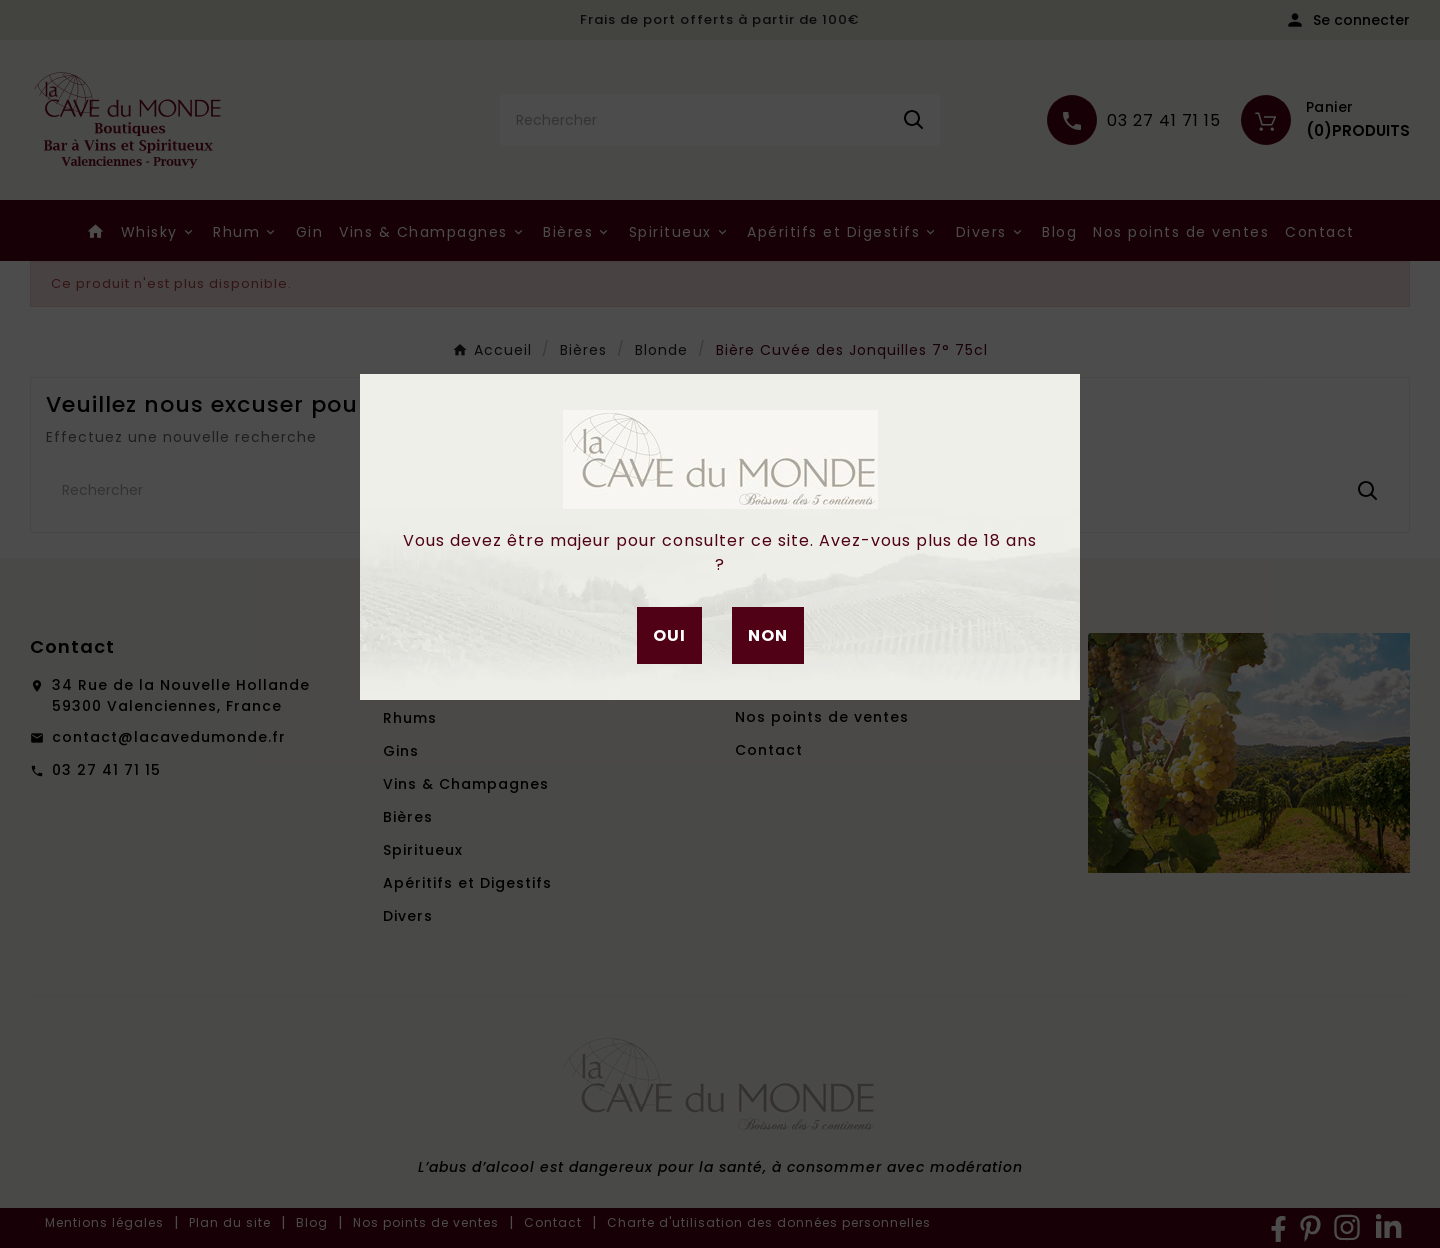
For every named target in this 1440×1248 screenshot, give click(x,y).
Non (768, 635)
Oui (669, 635)
